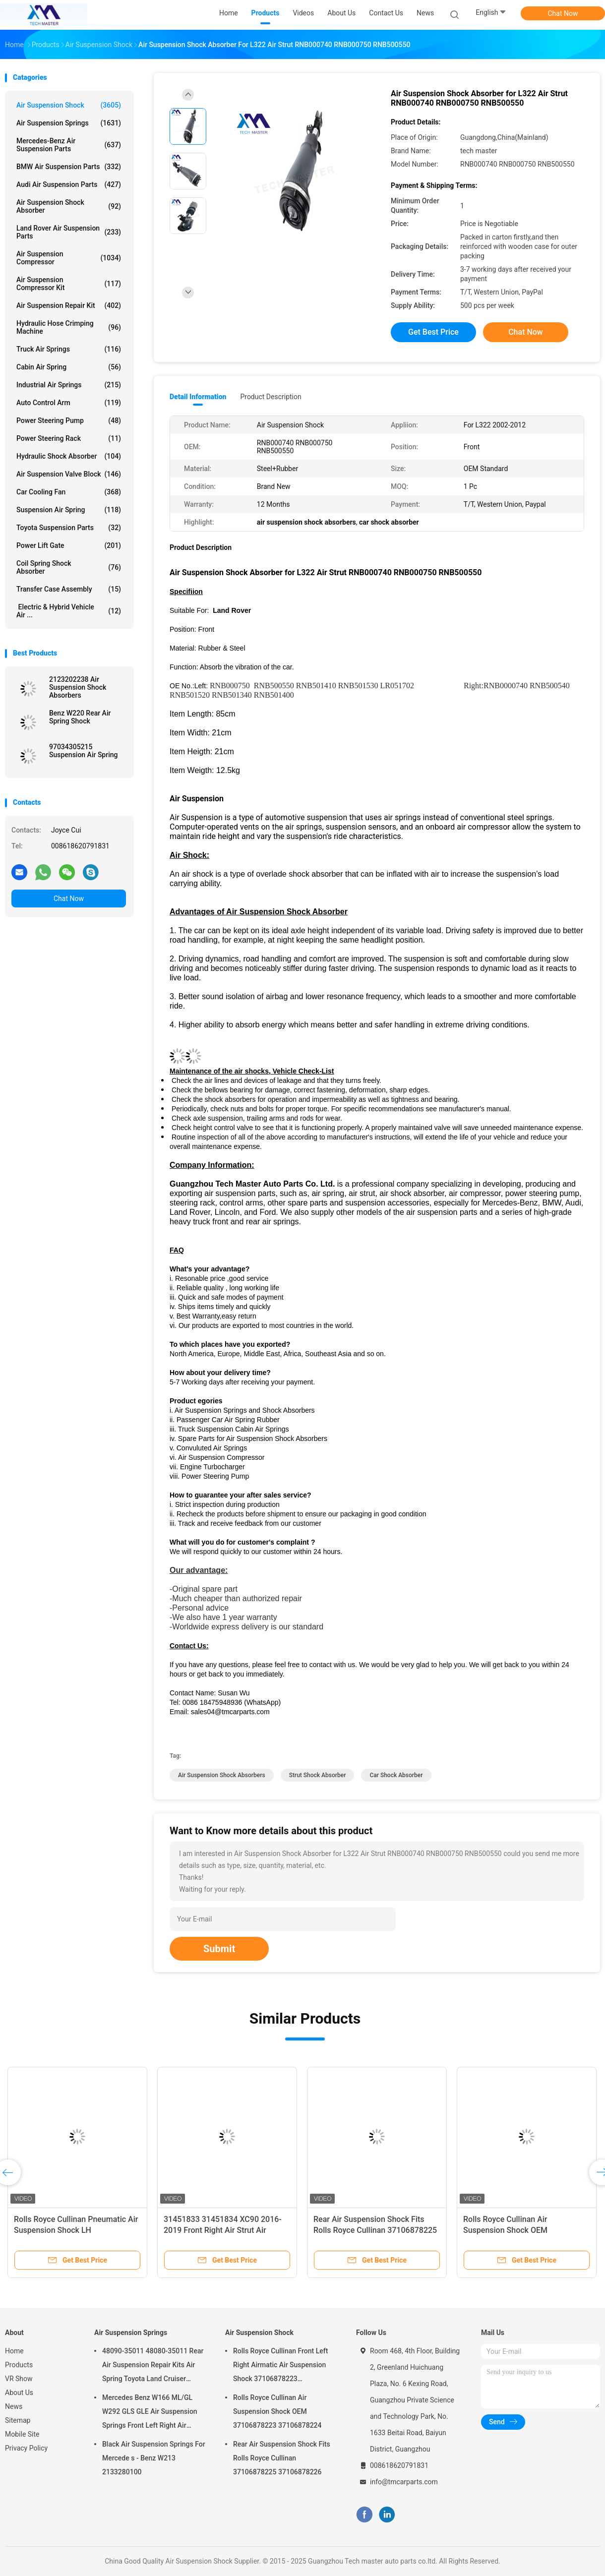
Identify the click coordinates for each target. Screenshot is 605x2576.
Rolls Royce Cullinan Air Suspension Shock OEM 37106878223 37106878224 (513, 2230)
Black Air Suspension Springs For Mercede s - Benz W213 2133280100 (153, 2458)
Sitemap (17, 2420)
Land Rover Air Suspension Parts (68, 232)
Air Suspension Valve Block (68, 474)
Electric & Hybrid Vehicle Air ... (68, 611)
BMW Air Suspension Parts (68, 167)
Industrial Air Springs (68, 385)
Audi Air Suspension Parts (68, 184)
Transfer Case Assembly (68, 589)
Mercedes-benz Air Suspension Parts (68, 145)
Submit (219, 1949)
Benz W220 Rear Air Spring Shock (80, 717)
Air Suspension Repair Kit (68, 305)
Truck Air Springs (68, 349)
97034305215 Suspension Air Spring (83, 751)
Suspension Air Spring (68, 510)
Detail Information (198, 397)
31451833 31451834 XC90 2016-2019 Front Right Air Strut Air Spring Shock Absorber (223, 2230)
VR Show (19, 2379)
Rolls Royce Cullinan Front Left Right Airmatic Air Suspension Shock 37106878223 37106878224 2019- (280, 2366)
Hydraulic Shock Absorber (68, 456)
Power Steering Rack (68, 438)
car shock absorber (396, 1775)
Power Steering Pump (68, 420)
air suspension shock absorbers (221, 1775)
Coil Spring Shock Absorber (68, 567)
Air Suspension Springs (68, 123)
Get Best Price (433, 332)
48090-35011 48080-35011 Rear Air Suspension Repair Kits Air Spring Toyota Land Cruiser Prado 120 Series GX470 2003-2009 (152, 2366)
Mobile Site (22, 2434)
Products (19, 2365)
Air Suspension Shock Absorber (68, 206)
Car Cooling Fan (68, 492)
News (13, 2406)
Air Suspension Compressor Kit (68, 284)
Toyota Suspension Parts (68, 528)
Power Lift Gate (68, 545)
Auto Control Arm (68, 403)
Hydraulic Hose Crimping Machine (68, 327)
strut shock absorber (317, 1775)
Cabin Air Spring (68, 367)
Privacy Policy (26, 2448)
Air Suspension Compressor (68, 258)
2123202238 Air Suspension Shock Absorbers (77, 687)
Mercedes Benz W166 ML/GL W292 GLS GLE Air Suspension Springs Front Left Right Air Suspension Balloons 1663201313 (149, 2413)
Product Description (270, 397)
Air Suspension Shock (68, 105)
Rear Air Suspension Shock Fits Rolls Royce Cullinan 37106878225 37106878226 (375, 2230)
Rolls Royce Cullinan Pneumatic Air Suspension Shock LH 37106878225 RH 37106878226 (76, 2230)
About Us (19, 2392)
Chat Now (563, 13)
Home (14, 2351)
